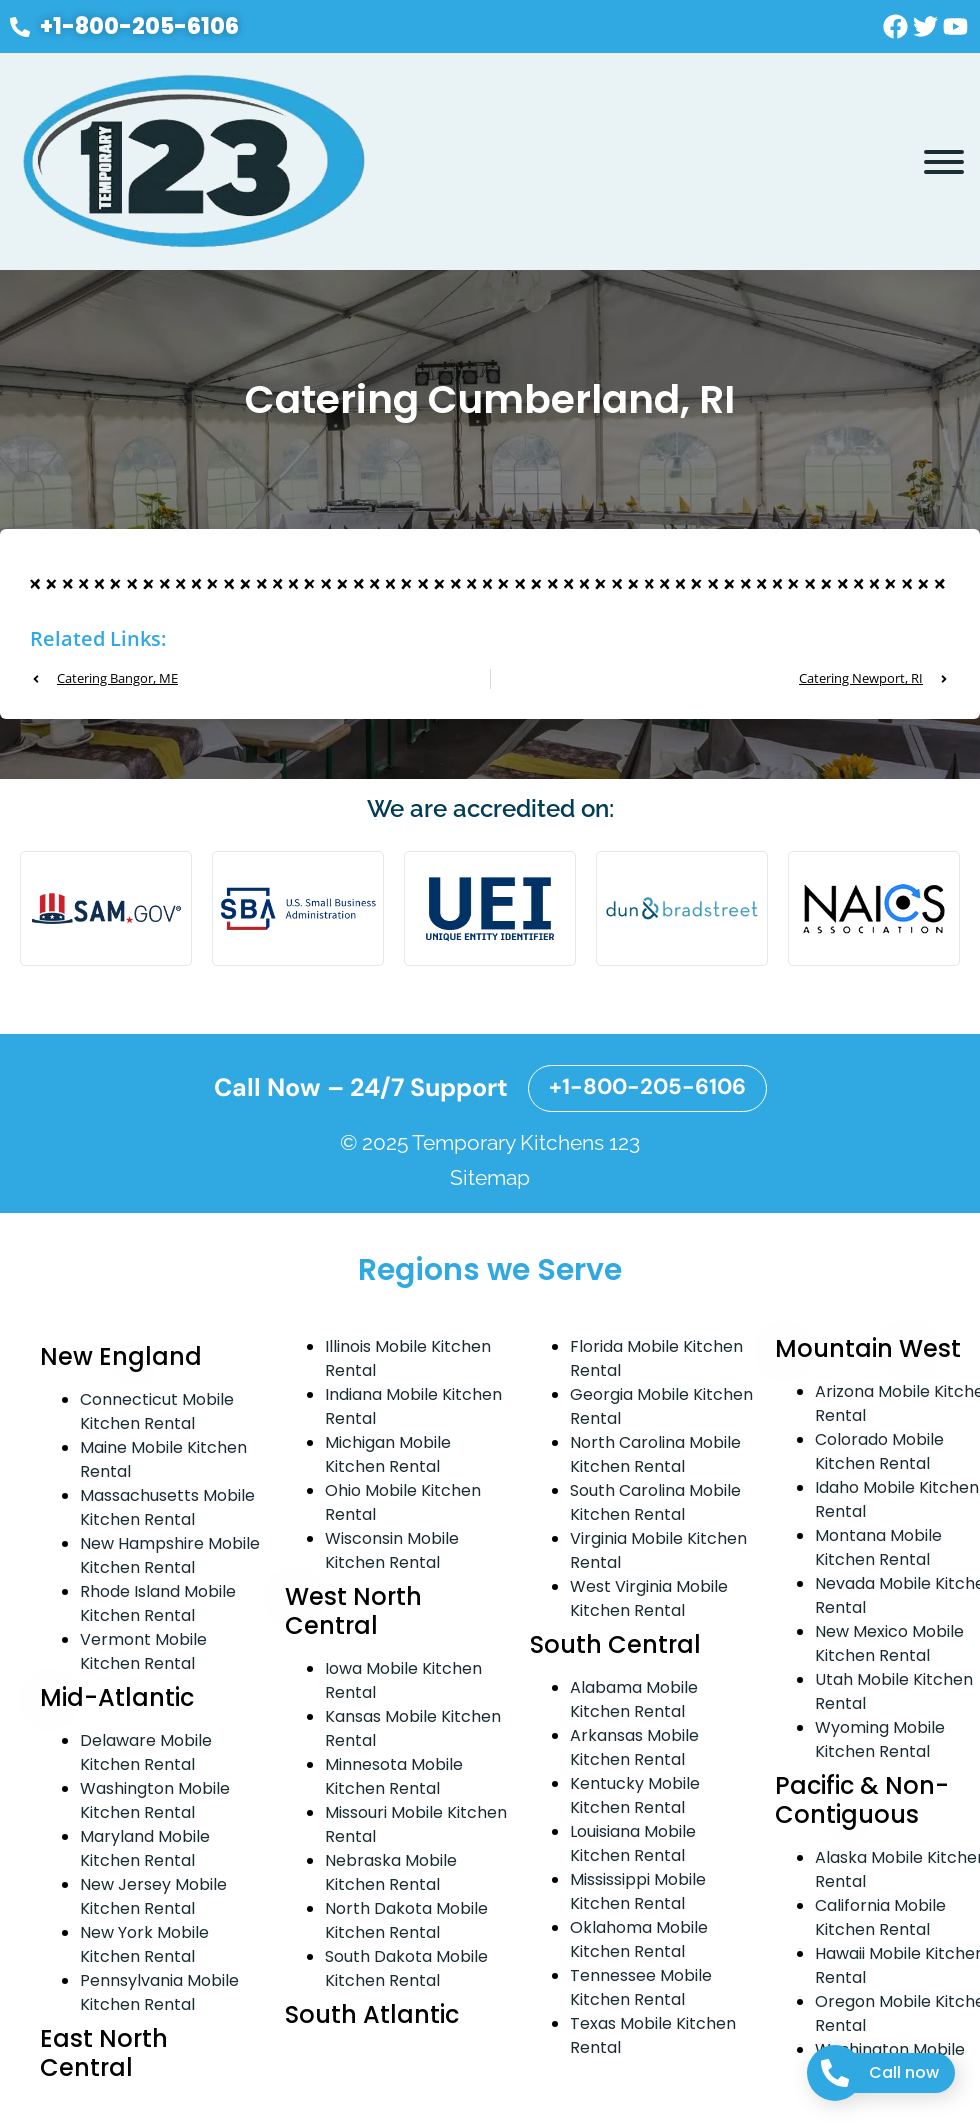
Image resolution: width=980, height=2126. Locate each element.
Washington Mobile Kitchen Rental (155, 1800)
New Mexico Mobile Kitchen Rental (889, 1643)
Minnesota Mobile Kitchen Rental (394, 1776)
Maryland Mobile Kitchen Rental (145, 1848)
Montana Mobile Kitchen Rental (878, 1547)
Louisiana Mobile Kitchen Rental (633, 1843)
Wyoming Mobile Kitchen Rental (880, 1739)
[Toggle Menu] (944, 162)
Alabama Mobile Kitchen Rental (634, 1699)
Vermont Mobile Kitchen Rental (143, 1651)
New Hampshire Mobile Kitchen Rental (170, 1555)
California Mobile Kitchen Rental (880, 1917)
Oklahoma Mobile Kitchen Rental (639, 1939)
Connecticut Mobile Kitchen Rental (157, 1411)
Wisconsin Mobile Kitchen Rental (392, 1550)
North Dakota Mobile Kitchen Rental (406, 1920)
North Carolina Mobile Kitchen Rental (655, 1454)
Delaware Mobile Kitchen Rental (146, 1752)
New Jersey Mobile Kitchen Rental (153, 1896)
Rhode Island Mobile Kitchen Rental (158, 1603)
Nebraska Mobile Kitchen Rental (391, 1872)
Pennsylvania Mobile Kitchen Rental (159, 1992)
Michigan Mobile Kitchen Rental (388, 1454)
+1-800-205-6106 (647, 1086)
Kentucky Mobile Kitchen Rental (635, 1795)
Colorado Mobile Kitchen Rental (879, 1451)
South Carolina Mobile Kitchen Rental (655, 1502)
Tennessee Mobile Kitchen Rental (641, 1987)
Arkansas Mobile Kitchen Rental (634, 1747)
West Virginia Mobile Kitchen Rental (649, 1598)
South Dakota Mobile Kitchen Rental (406, 1968)
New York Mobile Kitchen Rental (144, 1944)
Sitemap (490, 1177)
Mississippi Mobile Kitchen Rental (638, 1891)
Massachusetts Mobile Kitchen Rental (167, 1507)
